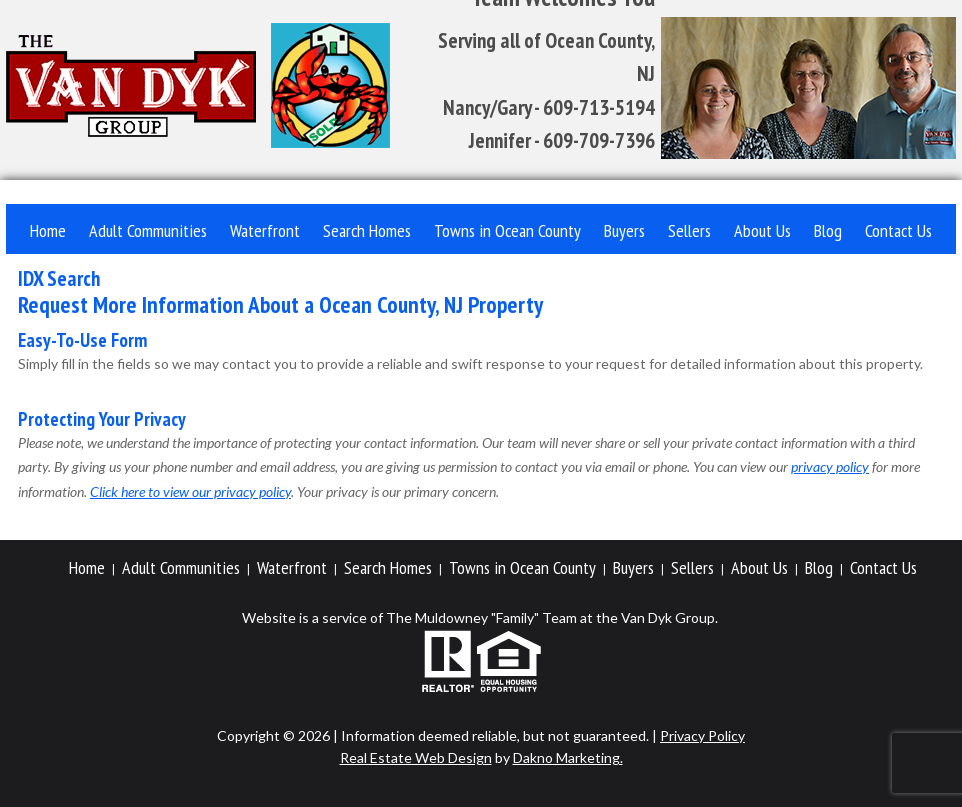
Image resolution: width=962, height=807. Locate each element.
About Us (762, 230)
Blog (828, 230)
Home (48, 230)
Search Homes (367, 230)
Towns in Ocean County (507, 230)
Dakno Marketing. (568, 757)
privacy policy (830, 466)
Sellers (689, 230)
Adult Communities (148, 230)
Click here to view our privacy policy (190, 491)
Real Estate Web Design (416, 757)
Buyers (624, 230)
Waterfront (265, 230)
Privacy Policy (702, 735)
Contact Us (898, 230)
